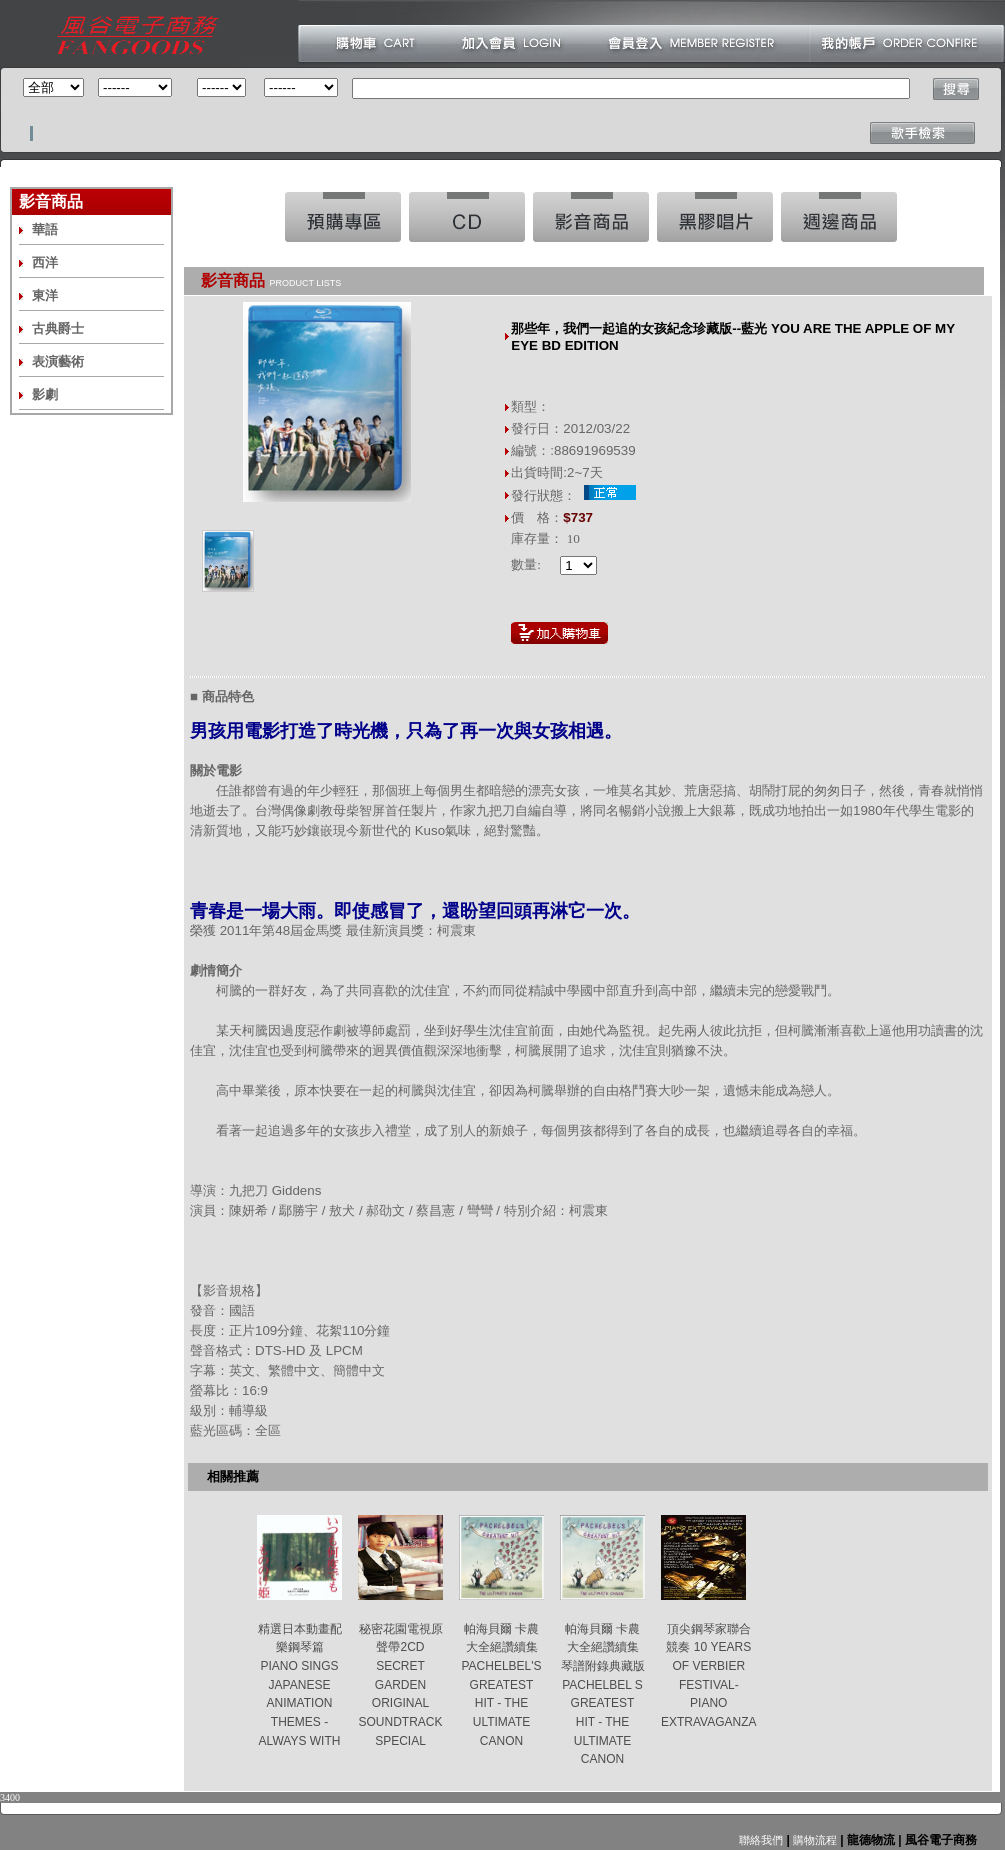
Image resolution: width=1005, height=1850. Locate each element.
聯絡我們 (761, 1840)
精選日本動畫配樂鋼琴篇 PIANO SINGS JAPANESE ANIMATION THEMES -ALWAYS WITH (300, 1685)
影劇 (45, 394)
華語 (45, 229)
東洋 (45, 295)
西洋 (45, 262)
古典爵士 (58, 328)
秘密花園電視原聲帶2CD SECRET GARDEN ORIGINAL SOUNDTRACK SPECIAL (400, 1685)
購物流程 (813, 1840)
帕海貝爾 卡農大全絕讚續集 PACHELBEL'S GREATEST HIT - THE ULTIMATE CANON (501, 1685)
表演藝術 (58, 361)
